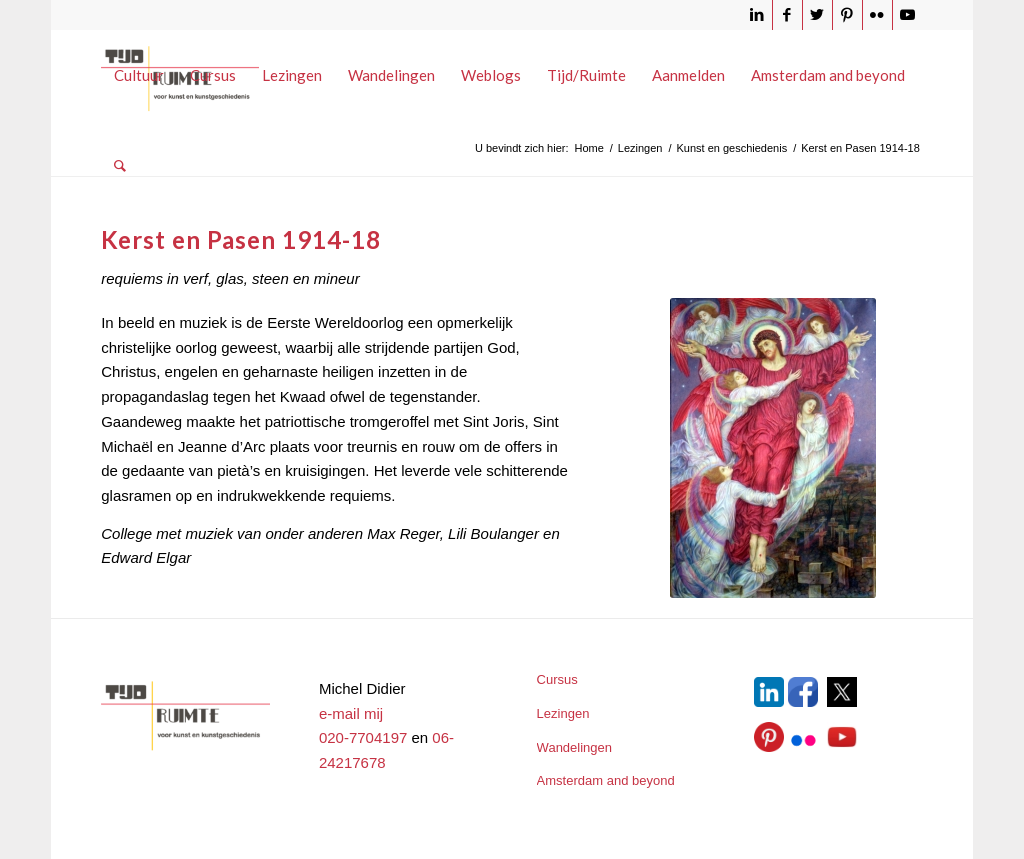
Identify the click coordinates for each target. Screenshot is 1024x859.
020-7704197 (363, 737)
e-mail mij (351, 713)
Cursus (557, 679)
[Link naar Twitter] (817, 15)
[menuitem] (139, 75)
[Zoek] (120, 165)
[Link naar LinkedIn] (757, 15)
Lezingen (563, 713)
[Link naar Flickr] (877, 15)
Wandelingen (574, 747)
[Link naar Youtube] (908, 15)
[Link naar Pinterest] (847, 15)
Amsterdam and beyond (606, 780)
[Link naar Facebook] (787, 15)
